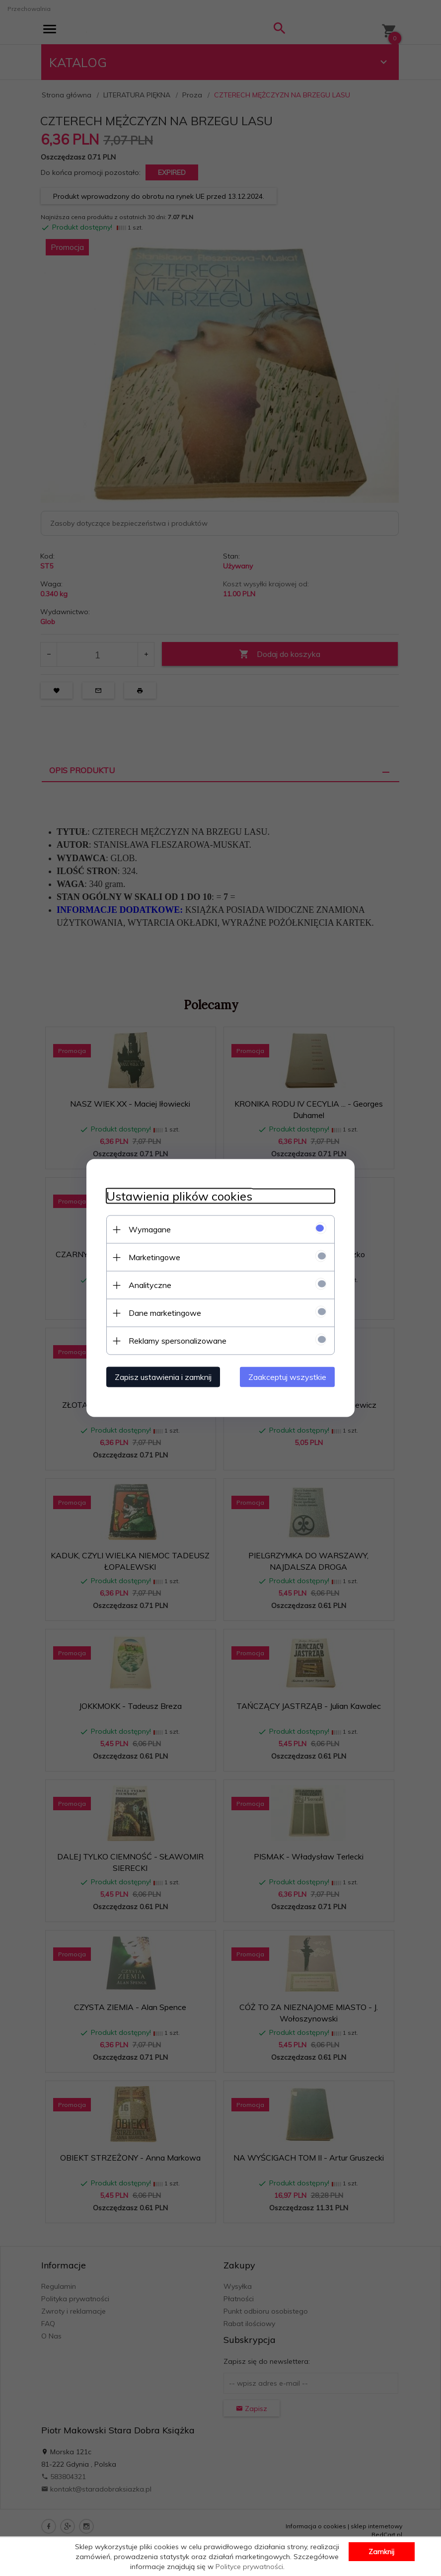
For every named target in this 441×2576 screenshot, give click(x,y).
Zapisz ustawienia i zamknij (163, 1377)
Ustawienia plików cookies (179, 1196)
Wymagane (150, 1229)
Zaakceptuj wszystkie (287, 1377)
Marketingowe (154, 1257)
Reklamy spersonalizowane (177, 1341)
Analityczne (150, 1285)
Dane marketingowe (165, 1313)
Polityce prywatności (249, 2566)
